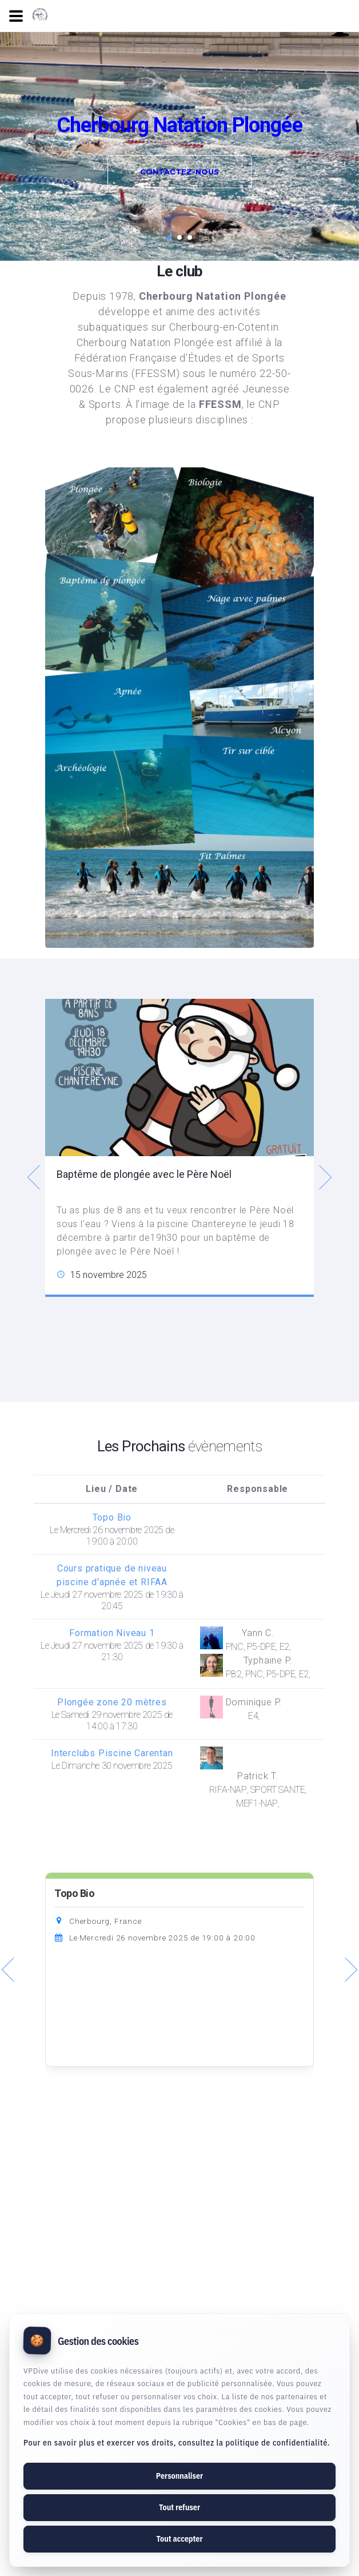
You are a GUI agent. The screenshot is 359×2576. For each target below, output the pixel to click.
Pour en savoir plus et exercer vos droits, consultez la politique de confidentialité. (176, 2443)
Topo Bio (74, 1893)
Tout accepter (179, 2539)
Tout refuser (179, 2507)
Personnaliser (179, 2476)
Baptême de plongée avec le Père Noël (144, 1174)
